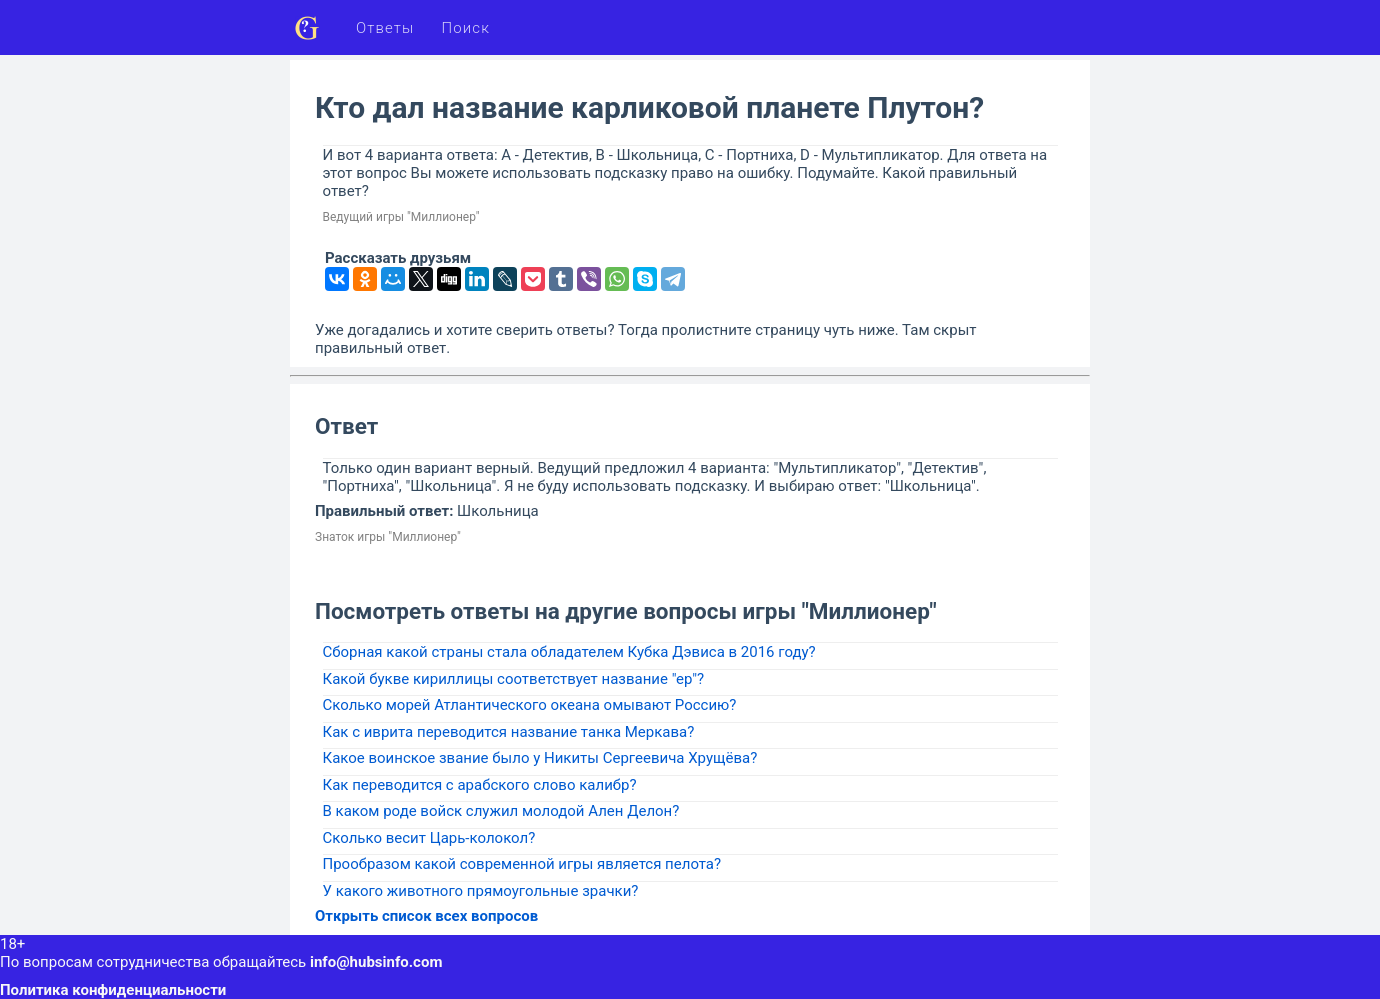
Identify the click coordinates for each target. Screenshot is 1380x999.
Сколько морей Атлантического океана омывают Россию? (530, 705)
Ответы (385, 28)
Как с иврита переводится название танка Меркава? (509, 732)
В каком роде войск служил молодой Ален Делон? (501, 811)
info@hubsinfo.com (376, 962)
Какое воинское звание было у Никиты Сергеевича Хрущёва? (540, 758)
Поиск (466, 28)
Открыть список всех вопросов (426, 916)
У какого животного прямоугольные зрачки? (481, 891)
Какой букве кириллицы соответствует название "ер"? (514, 679)
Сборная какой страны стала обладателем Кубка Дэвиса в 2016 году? (569, 652)
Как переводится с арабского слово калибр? (480, 785)
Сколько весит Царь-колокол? (429, 838)
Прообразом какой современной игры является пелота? (522, 864)
